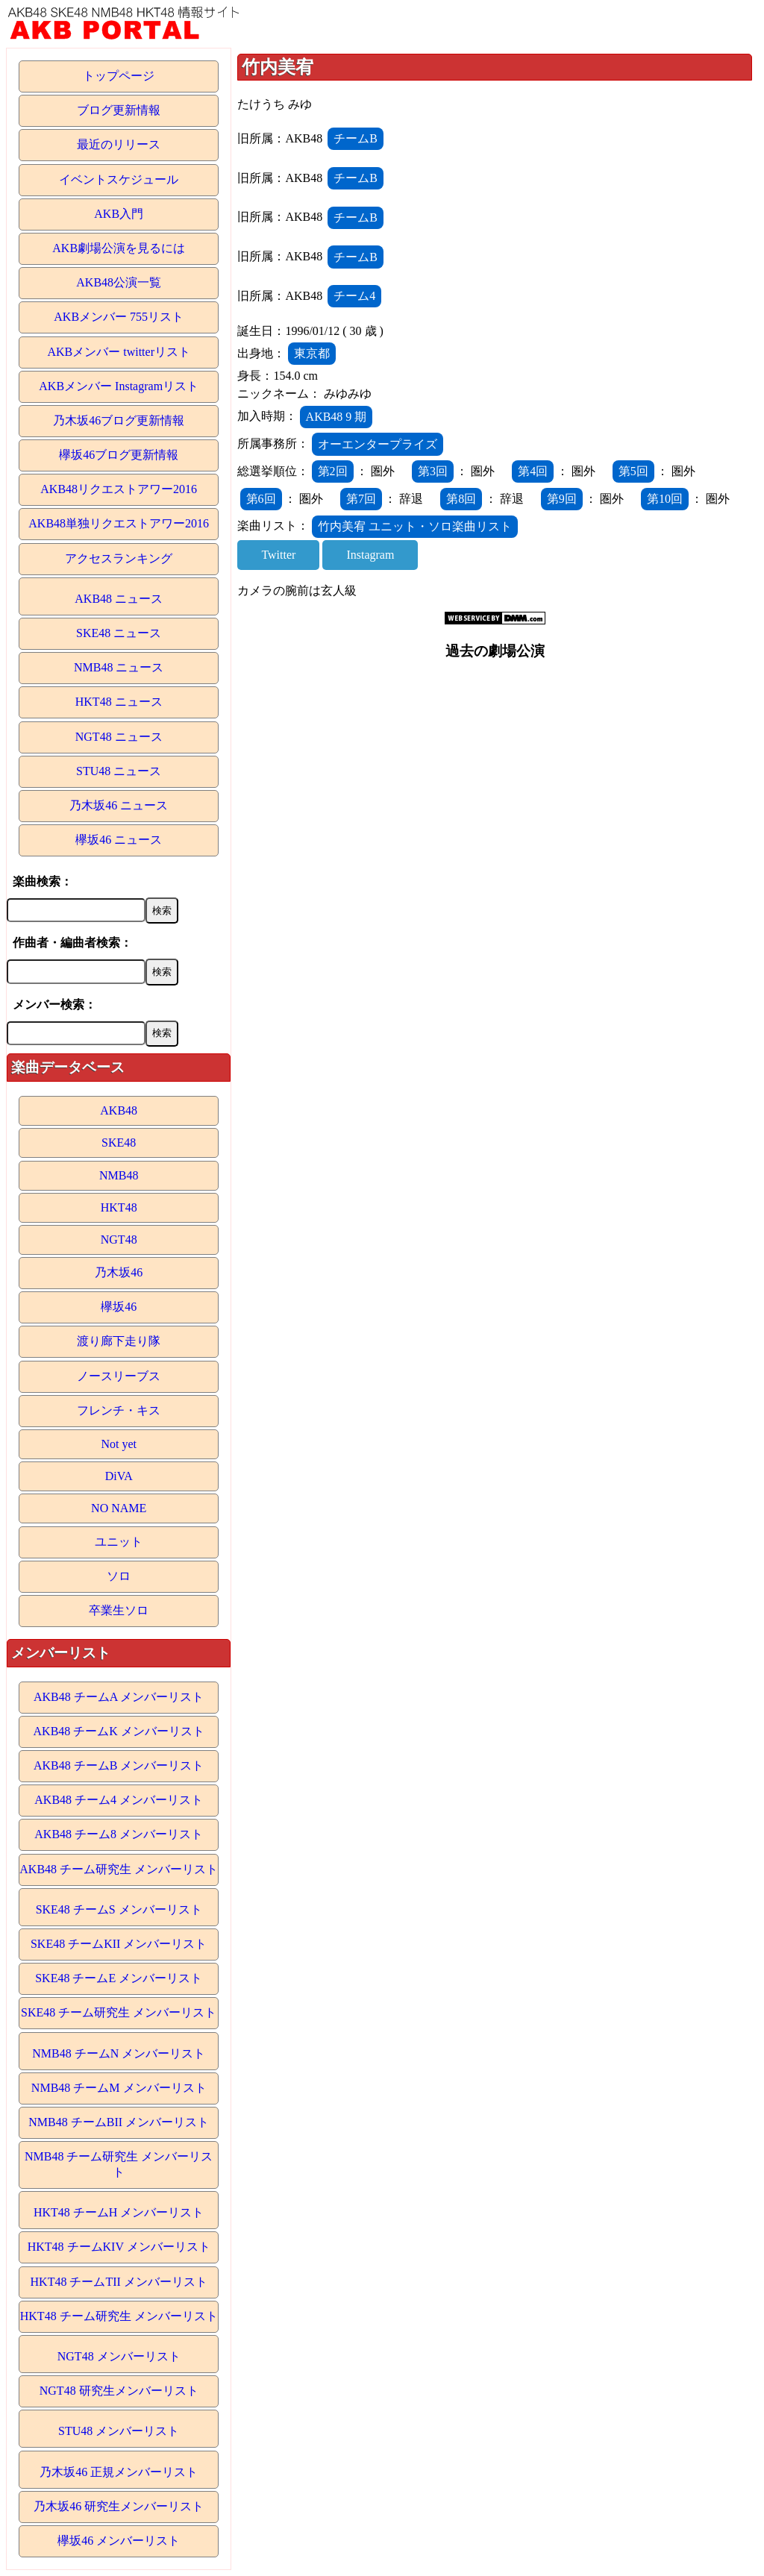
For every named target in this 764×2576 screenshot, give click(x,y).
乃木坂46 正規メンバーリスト (119, 2472)
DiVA (119, 1476)
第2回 (333, 471)
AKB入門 (118, 213)
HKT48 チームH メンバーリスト (119, 2212)
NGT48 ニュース (119, 736)
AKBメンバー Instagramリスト (118, 386)
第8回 (461, 498)
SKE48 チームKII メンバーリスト (119, 1943)
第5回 (633, 471)
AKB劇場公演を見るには (118, 248)
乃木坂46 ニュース (118, 805)
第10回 (665, 498)
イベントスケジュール (118, 179)
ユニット (119, 1541)
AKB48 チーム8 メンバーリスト (118, 1834)
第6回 (261, 498)
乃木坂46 (119, 1272)
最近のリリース (118, 144)
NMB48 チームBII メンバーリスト (118, 2122)
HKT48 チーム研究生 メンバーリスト (119, 2316)
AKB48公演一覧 (118, 282)
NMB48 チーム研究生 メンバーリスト (119, 2164)
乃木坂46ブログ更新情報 (118, 420)
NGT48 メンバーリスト (119, 2356)
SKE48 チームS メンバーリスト (119, 1909)
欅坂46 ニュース (118, 839)
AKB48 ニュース (119, 598)
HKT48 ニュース (119, 701)
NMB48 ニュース (118, 667)
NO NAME (118, 1508)
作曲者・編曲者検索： (72, 942)
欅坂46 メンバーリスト (118, 2540)
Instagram (370, 554)
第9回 (562, 498)
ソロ (119, 1576)
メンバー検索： (54, 1004)
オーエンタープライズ (377, 444)
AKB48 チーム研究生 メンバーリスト (118, 1869)
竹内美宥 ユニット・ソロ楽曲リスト (415, 526)
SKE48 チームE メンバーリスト (118, 1978)
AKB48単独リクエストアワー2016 (118, 523)
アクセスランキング (118, 558)
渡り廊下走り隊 (118, 1341)
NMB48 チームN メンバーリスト (118, 2053)
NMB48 (118, 1175)
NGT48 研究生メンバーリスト (119, 2390)
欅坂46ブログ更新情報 (118, 454)
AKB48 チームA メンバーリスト (119, 1696)
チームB (356, 138)
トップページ (118, 75)
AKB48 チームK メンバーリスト (119, 1731)
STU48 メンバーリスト (118, 2431)
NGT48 (119, 1239)
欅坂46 (119, 1306)
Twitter (278, 554)
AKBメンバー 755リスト (119, 316)
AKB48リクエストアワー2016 (118, 489)
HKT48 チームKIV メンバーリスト (119, 2246)
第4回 (533, 471)
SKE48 (118, 1142)
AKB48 (118, 1110)
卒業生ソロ (118, 1610)
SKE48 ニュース (118, 633)
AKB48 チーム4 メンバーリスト (118, 1799)
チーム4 (354, 295)
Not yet (119, 1444)
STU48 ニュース (118, 771)
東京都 (312, 353)
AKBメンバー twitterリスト (118, 351)
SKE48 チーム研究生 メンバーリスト (118, 2012)
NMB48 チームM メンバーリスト (119, 2087)
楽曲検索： (42, 881)
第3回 (433, 471)
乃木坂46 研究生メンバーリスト (119, 2506)
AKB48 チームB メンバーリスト (119, 1765)
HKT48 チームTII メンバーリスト (119, 2281)
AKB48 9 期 (336, 416)
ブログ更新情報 (118, 110)
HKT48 (119, 1207)
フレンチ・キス (118, 1410)
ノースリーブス (118, 1376)
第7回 (361, 498)
